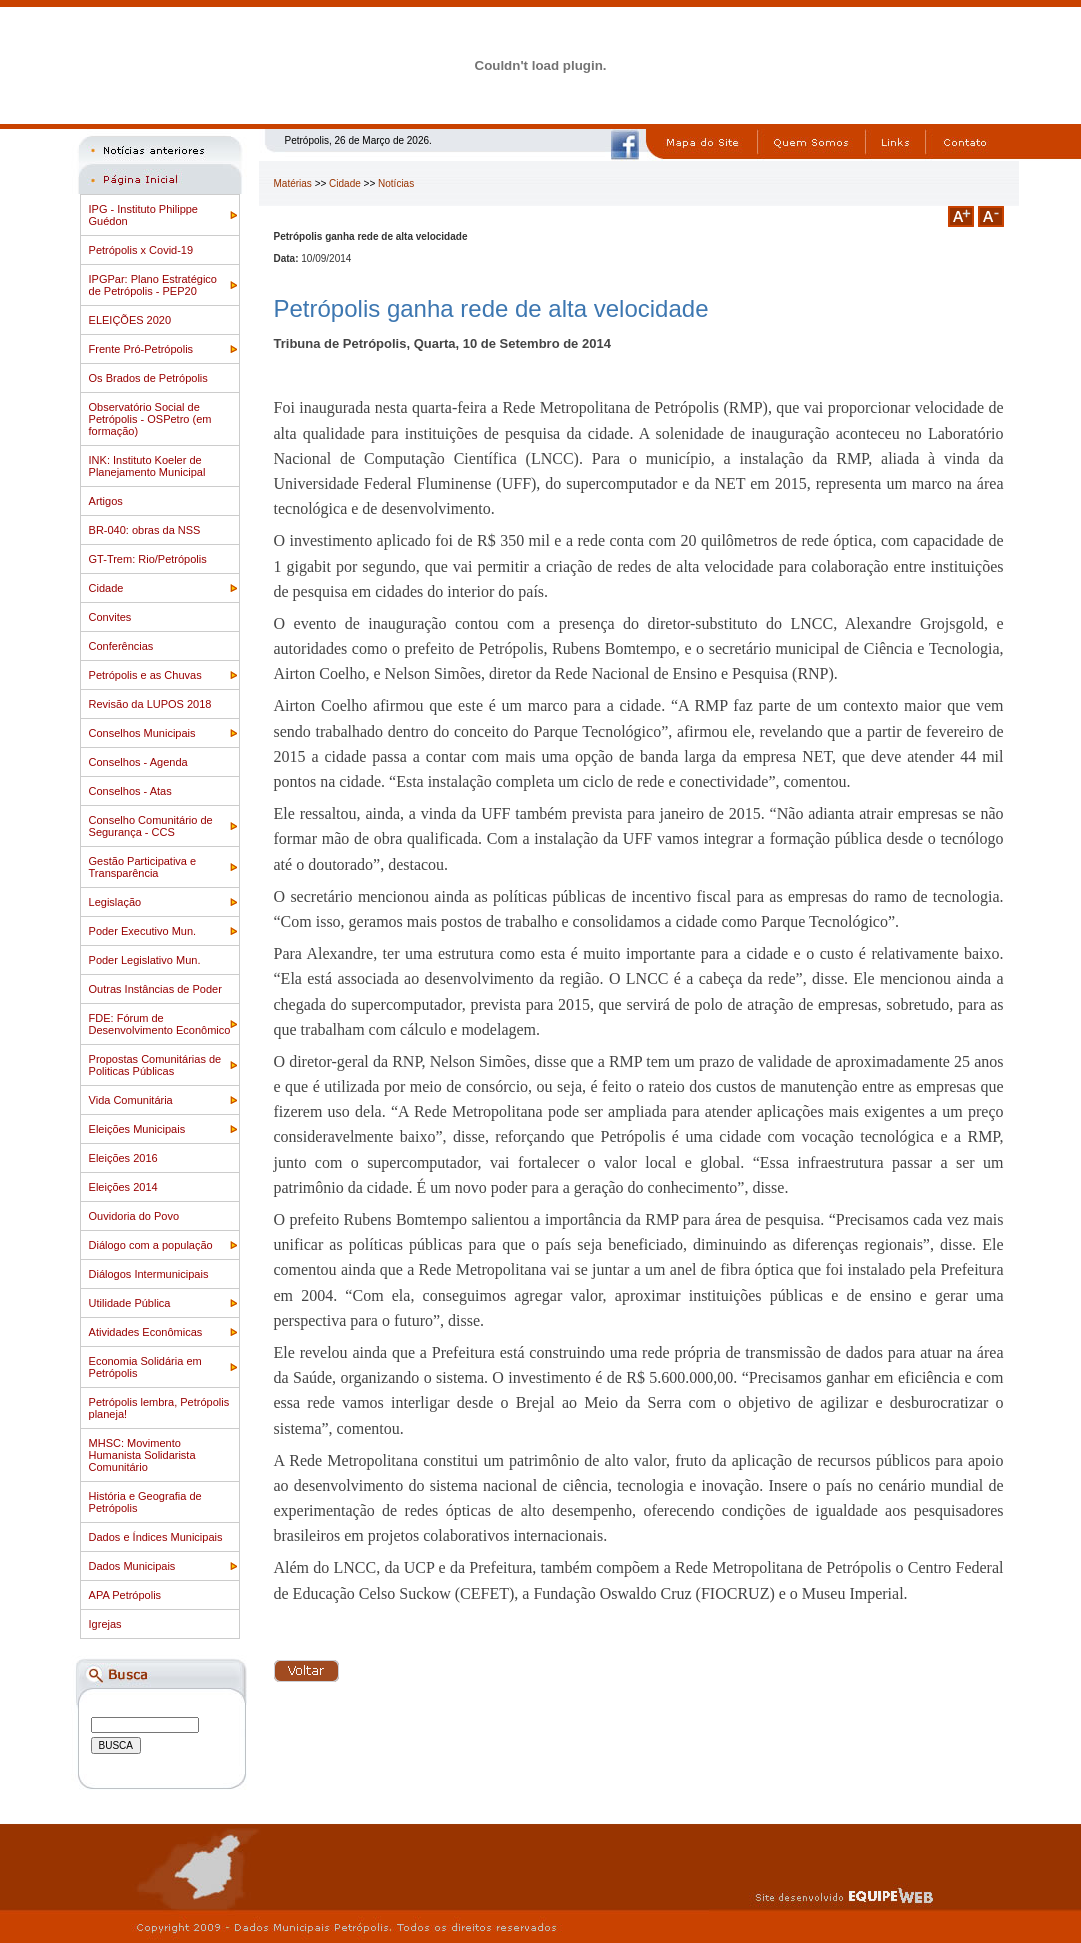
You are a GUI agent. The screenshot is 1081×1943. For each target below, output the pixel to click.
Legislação (115, 902)
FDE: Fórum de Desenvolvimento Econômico (160, 1024)
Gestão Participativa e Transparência (143, 867)
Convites (110, 617)
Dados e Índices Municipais (156, 1537)
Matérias (293, 183)
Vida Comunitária (131, 1100)
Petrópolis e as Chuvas (145, 675)
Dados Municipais (132, 1566)
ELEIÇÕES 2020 (130, 320)
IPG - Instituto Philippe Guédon (143, 215)
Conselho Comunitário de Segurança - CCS (151, 826)
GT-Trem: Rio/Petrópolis (148, 559)
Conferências (121, 646)
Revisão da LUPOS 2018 (150, 704)
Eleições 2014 (123, 1187)
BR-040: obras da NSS (145, 530)
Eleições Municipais (137, 1129)
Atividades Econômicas (146, 1332)
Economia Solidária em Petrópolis (145, 1367)
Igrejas (105, 1624)
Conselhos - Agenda (138, 762)
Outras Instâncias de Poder (155, 989)
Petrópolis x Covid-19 (141, 250)
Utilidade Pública (130, 1303)
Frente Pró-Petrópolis (141, 349)
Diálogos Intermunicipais (149, 1274)
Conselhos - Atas (130, 791)
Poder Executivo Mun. (143, 931)
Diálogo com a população (151, 1245)
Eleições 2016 (123, 1158)
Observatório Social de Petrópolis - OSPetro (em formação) (150, 419)
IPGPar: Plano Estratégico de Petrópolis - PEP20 (153, 285)
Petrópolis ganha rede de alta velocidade (491, 308)
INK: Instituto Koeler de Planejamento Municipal (147, 466)
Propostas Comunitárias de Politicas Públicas (155, 1065)
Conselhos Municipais (142, 733)
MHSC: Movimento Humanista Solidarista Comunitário (142, 1455)
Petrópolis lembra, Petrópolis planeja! (159, 1408)
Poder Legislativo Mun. (145, 960)
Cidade (106, 588)
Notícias (396, 183)
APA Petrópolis (125, 1595)
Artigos (106, 501)
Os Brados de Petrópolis (148, 378)
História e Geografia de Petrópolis (145, 1502)
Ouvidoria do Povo (134, 1216)
